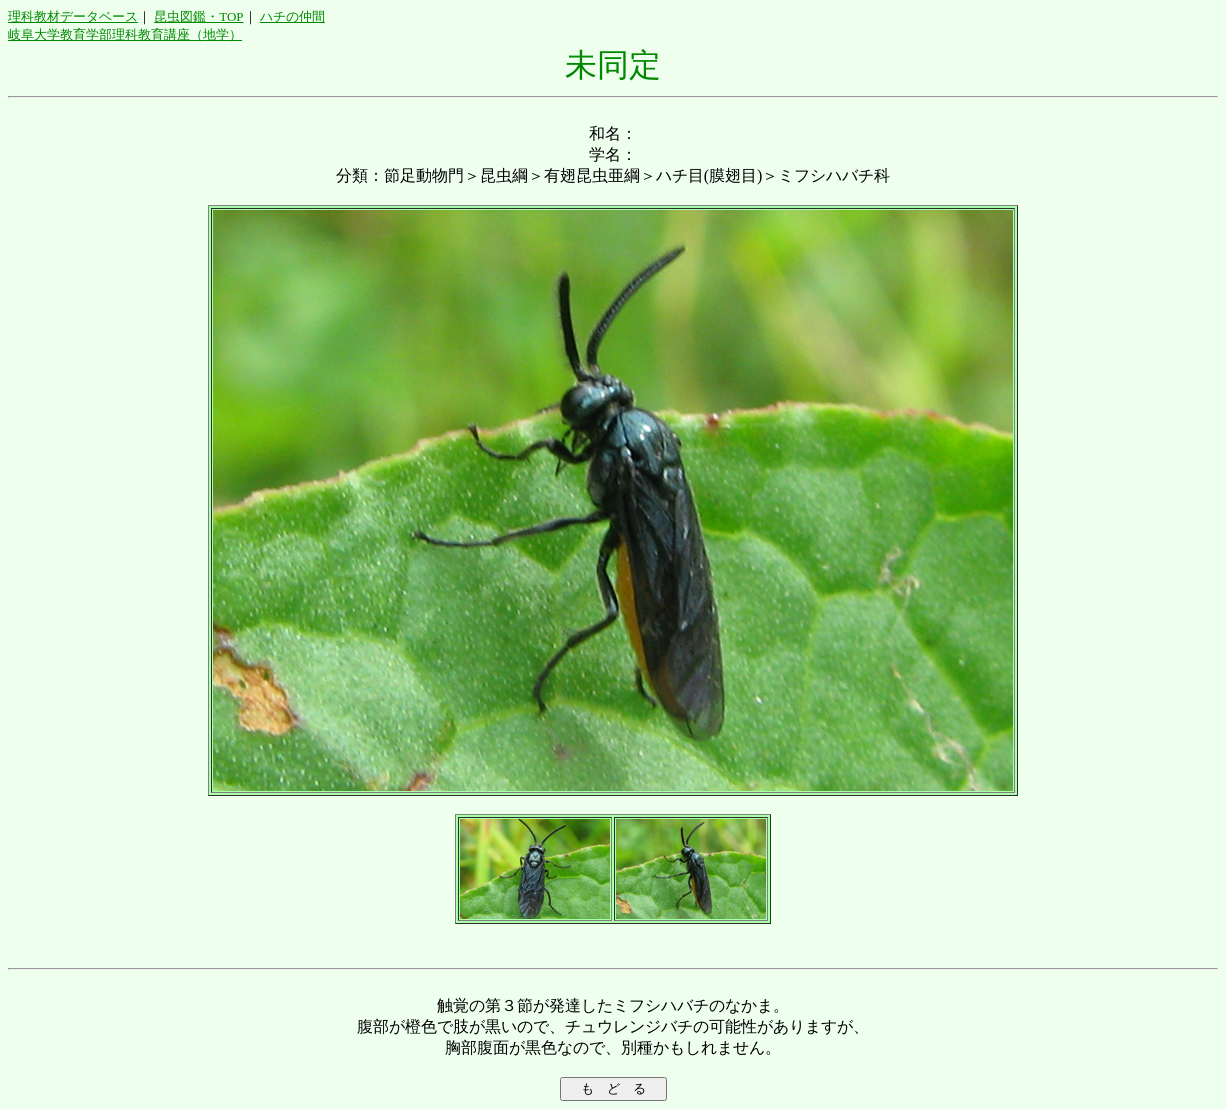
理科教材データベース (73, 16)
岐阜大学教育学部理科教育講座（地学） (125, 34)
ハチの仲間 (292, 16)
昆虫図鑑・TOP (198, 16)
